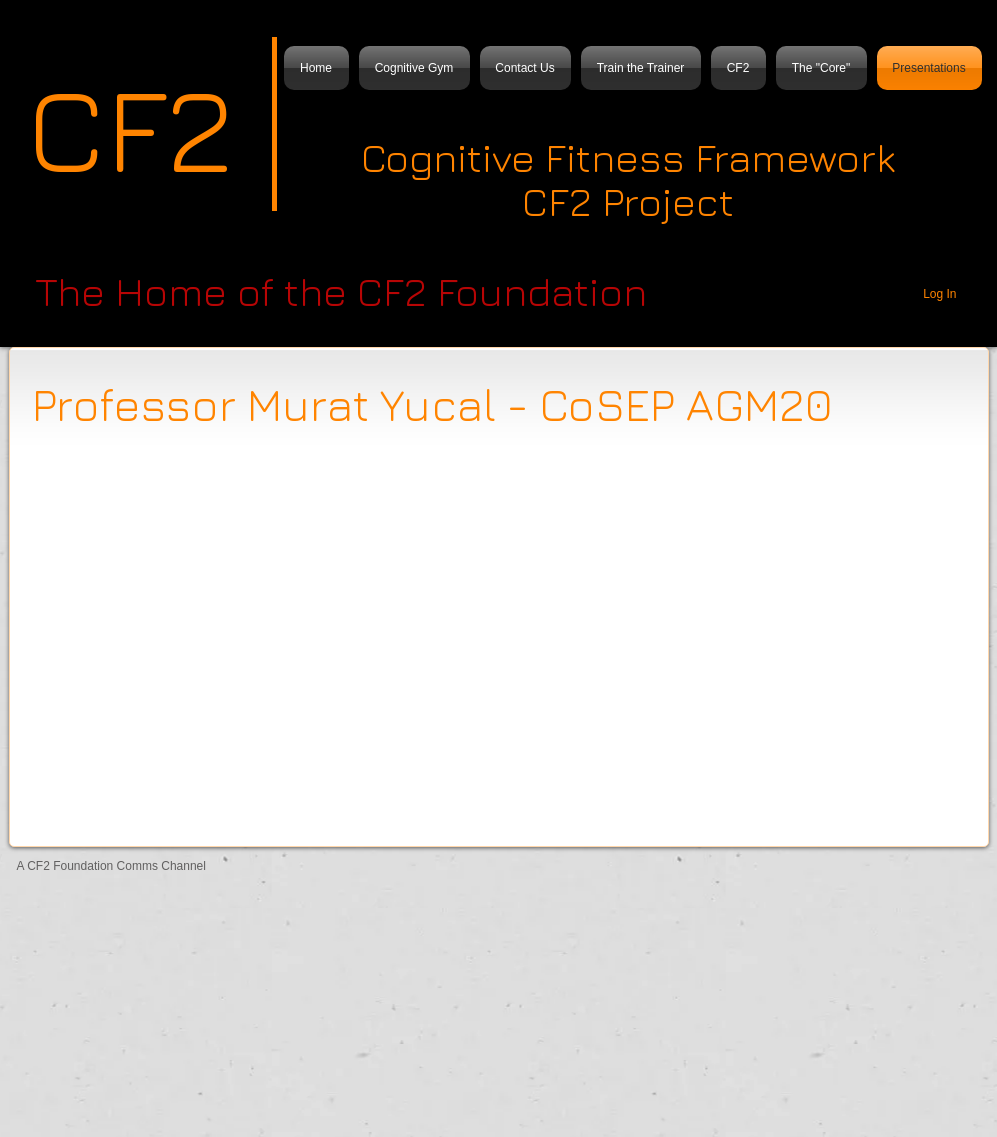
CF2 (130, 127)
